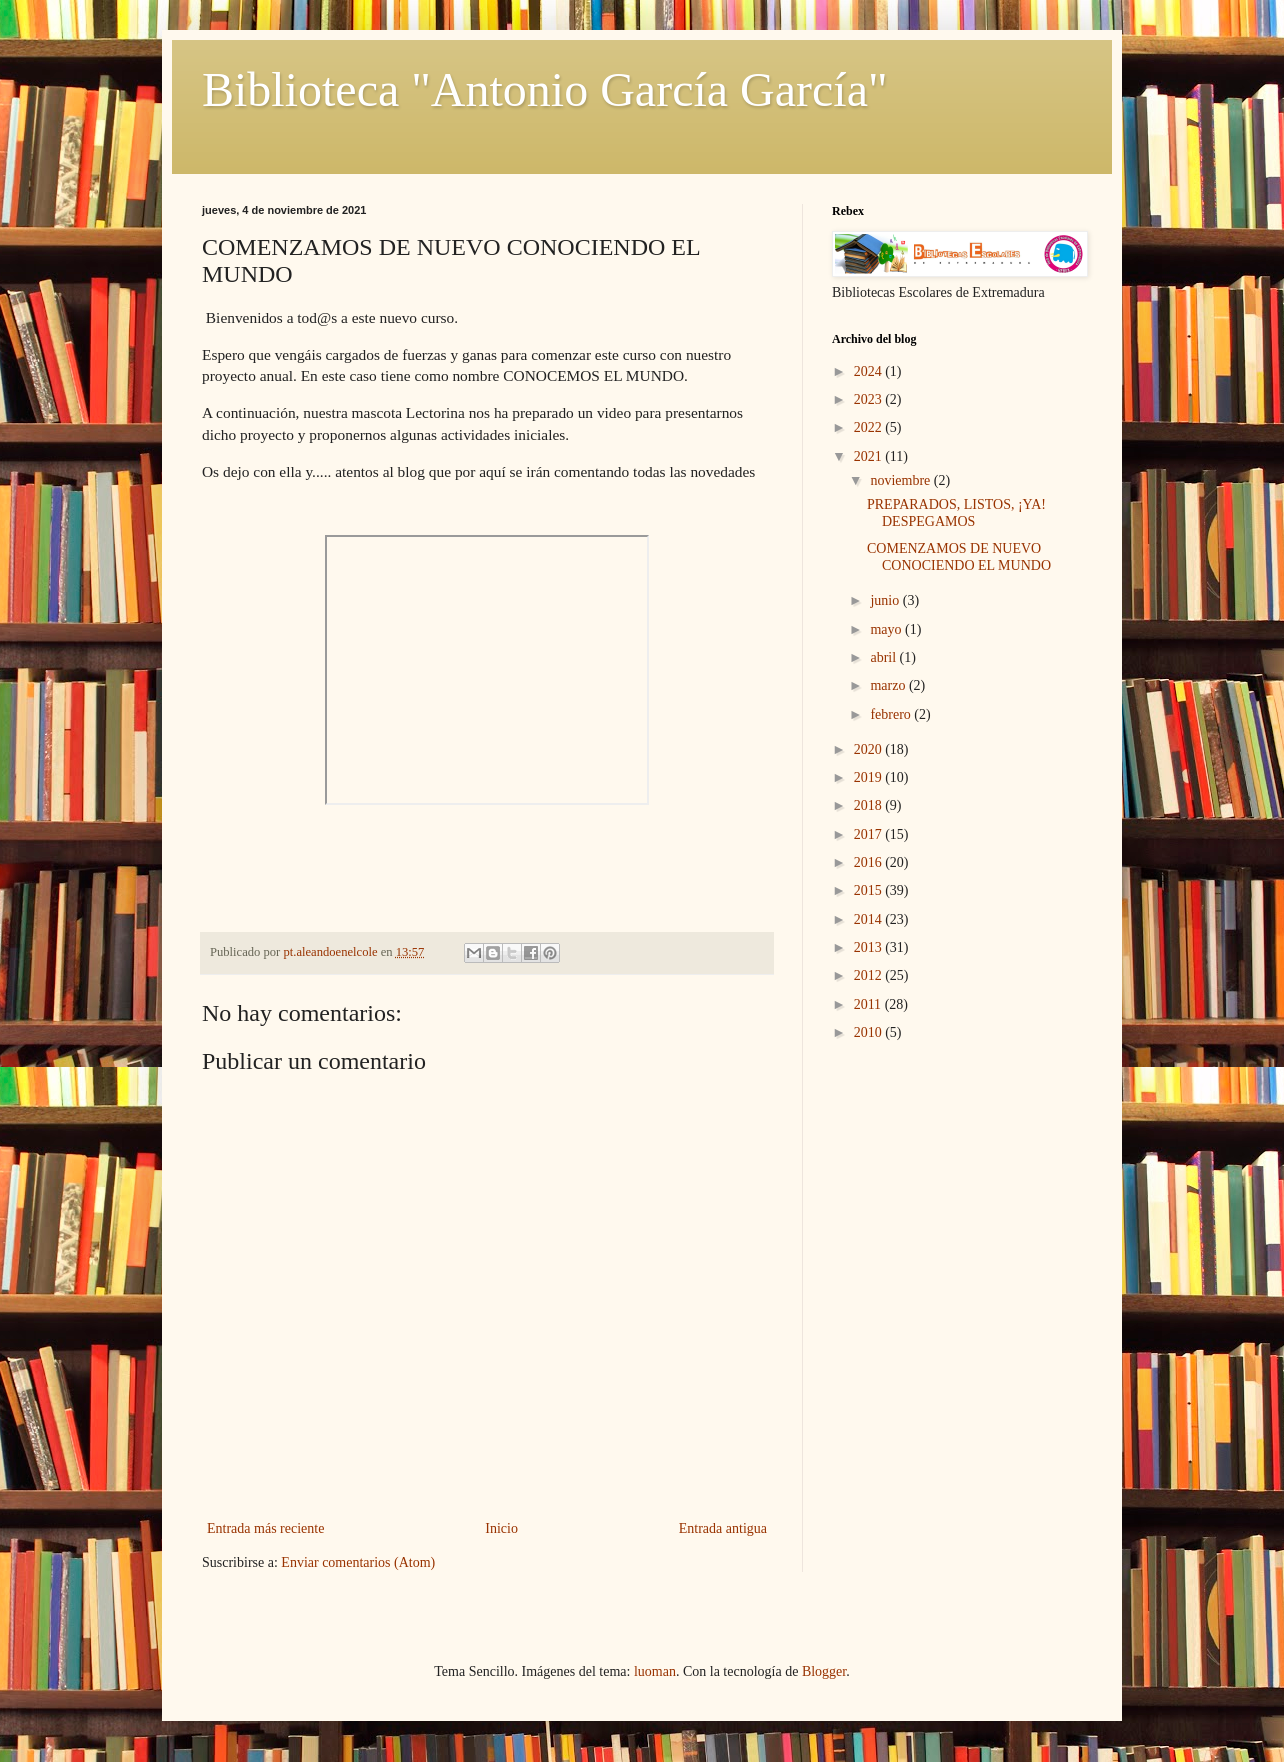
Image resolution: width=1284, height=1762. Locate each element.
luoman (655, 1671)
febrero (892, 714)
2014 (870, 919)
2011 (869, 1004)
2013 (870, 947)
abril (884, 657)
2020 (870, 749)
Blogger (824, 1671)
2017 (870, 834)
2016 (870, 862)
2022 (870, 427)
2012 (870, 975)
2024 (870, 371)
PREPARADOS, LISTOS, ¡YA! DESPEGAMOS (956, 513)
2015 (870, 890)
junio (886, 600)
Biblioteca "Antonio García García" (545, 89)
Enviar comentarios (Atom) (358, 1562)
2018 (870, 805)
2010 (870, 1032)
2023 (870, 399)
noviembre (901, 480)
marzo (889, 685)
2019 (870, 777)
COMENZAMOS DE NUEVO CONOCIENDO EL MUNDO (959, 557)
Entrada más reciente (265, 1528)
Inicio (501, 1528)
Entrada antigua (723, 1528)
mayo (887, 629)
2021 (870, 456)
